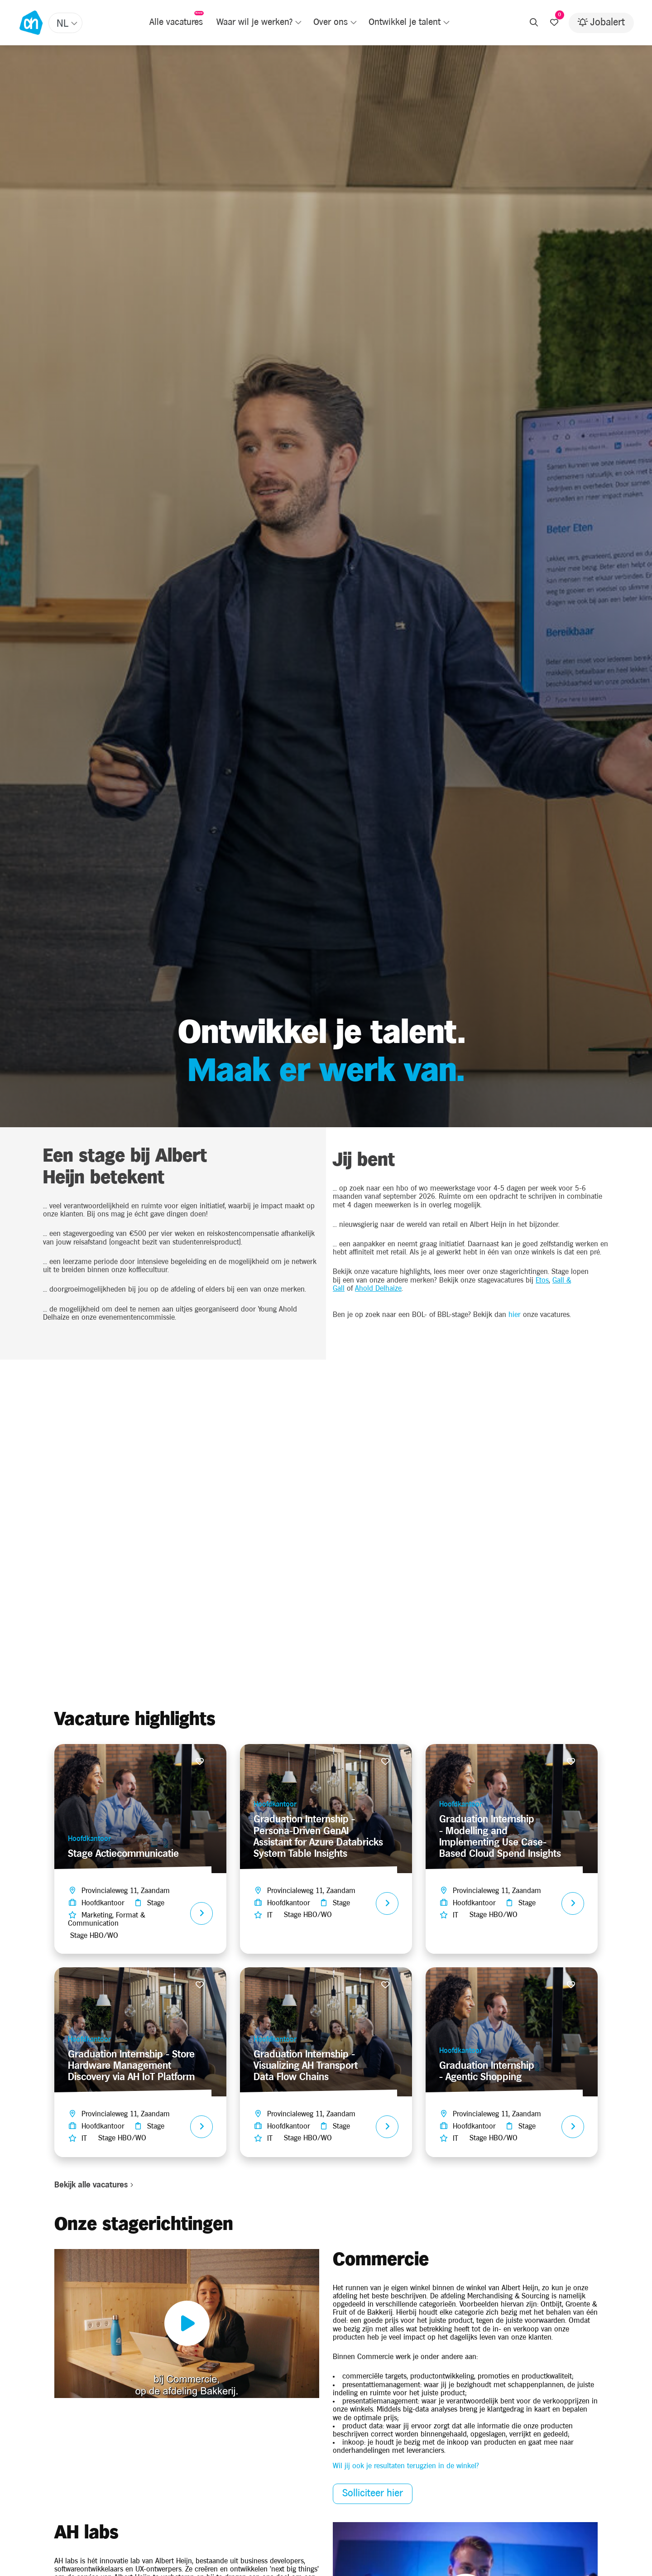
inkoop (353, 2442)
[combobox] (65, 23)
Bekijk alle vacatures (94, 2185)
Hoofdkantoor (89, 1839)
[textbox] (66, 24)
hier (514, 1315)
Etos (542, 1280)
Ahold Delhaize (378, 1288)
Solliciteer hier (372, 2493)
